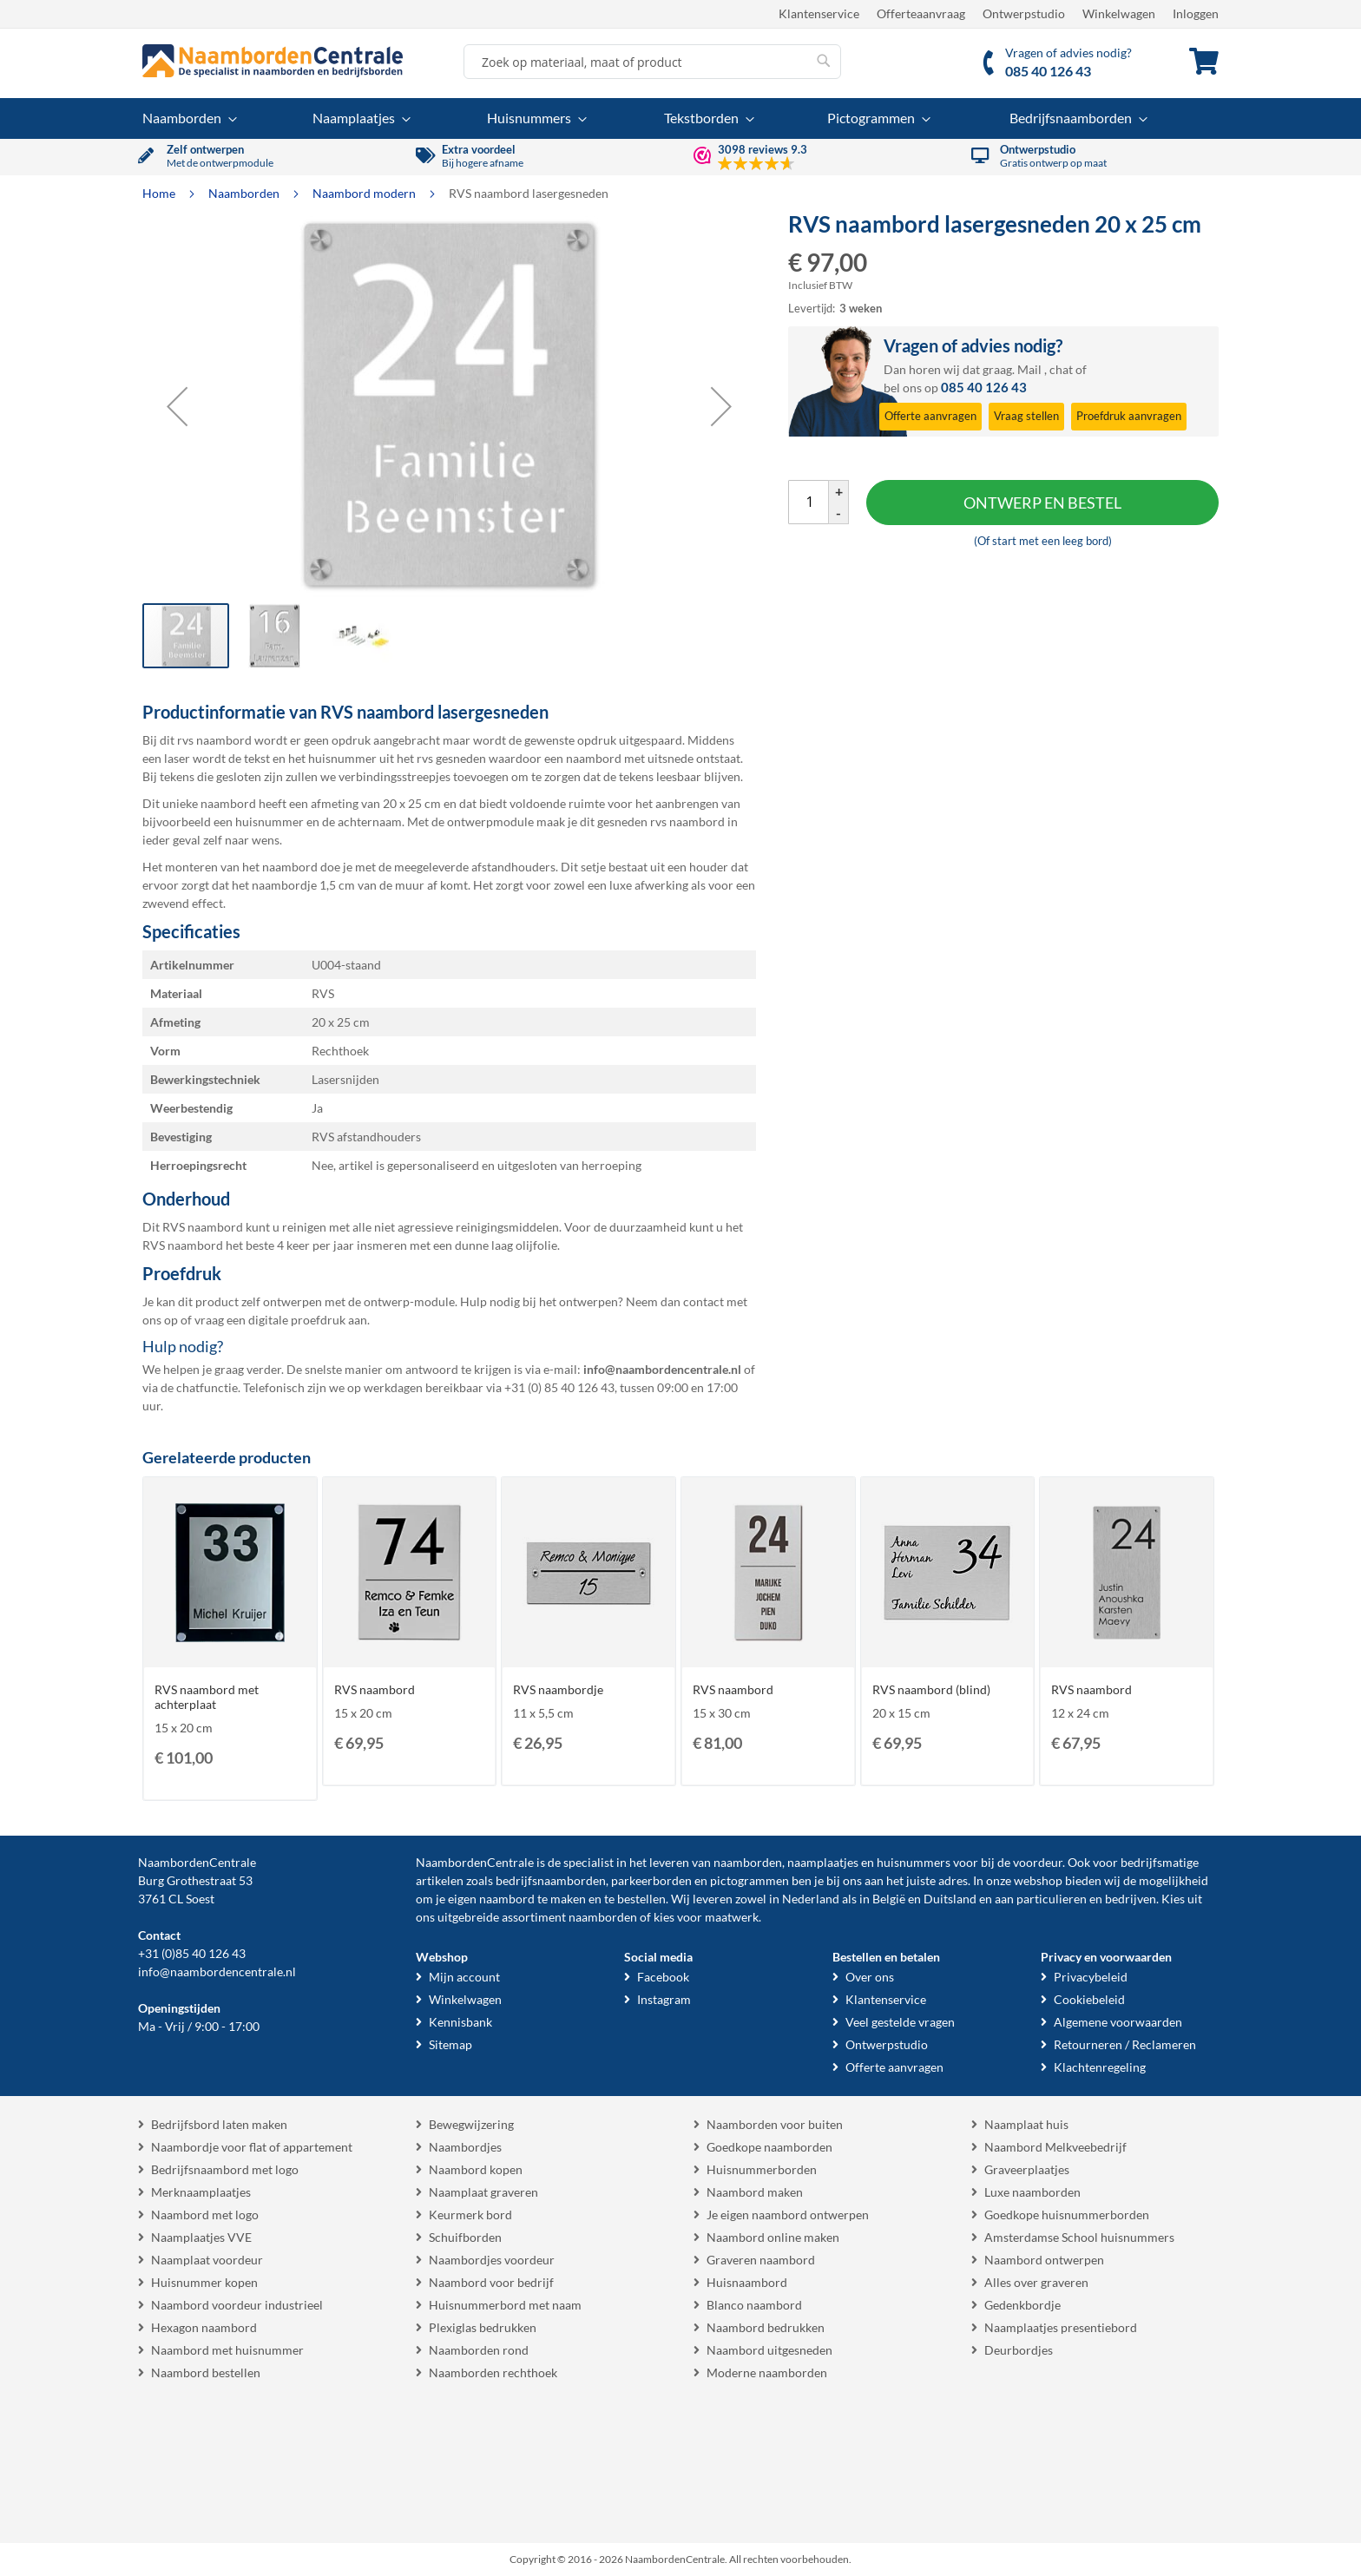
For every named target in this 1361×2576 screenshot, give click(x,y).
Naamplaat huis (1026, 2124)
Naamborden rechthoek (493, 2372)
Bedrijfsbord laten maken (219, 2124)
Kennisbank (460, 2021)
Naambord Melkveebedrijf (1055, 2146)
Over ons (869, 1976)
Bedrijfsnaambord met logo (225, 2169)
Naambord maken (755, 2192)
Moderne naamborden (767, 2372)
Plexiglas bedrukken (482, 2327)
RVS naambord (374, 1689)
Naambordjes (465, 2146)
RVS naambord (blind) (931, 1689)
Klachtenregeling (1100, 2067)
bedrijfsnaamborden (551, 1880)
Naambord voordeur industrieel (237, 2304)
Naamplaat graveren (483, 2192)
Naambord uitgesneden (769, 2350)
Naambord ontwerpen (1044, 2259)
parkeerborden (651, 1880)
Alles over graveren (1036, 2282)
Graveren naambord (761, 2259)
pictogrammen (749, 1880)
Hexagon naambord (204, 2327)
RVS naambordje (558, 1689)
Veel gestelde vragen (900, 2021)
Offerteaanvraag (921, 13)
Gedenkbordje (1022, 2304)
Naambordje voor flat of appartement (251, 2146)
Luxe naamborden (1032, 2192)
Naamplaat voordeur (207, 2259)
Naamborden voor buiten (775, 2124)
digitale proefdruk (296, 1319)
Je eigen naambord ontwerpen (788, 2214)
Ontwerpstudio (1024, 13)
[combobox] (652, 61)
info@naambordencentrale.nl (217, 1971)
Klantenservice (819, 13)
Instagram (664, 1999)
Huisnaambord (747, 2282)
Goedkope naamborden (769, 2146)
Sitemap (450, 2044)
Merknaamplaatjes (201, 2192)
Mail (1029, 369)
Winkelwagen (1118, 13)
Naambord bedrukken (766, 2327)
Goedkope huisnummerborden (1066, 2214)
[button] (177, 406)
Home (160, 193)
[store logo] (272, 60)
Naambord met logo (205, 2214)
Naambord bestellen (205, 2372)
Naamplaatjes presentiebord (1060, 2327)
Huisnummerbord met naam (505, 2304)
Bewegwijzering (471, 2124)
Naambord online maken (773, 2237)
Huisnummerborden (762, 2169)
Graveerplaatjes (1026, 2169)
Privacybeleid (1091, 1976)
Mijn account (464, 1976)
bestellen (641, 1898)
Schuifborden (465, 2237)
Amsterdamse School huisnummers (1079, 2237)
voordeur (1037, 1862)
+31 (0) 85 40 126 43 (559, 1387)
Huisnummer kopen (204, 2282)
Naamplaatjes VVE (201, 2237)
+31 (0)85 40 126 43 (192, 1953)
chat (1061, 369)
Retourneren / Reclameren (1125, 2044)
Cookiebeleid (1089, 1999)
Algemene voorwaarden (1118, 2021)
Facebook (663, 1976)
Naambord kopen (476, 2169)
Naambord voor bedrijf (491, 2282)
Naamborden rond (479, 2350)
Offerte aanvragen (894, 2067)
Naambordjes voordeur (492, 2259)
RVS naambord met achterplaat (207, 1697)
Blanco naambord (754, 2304)
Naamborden (245, 193)
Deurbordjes (1018, 2350)
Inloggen (1196, 13)
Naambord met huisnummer (227, 2350)
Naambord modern (365, 193)
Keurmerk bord (470, 2214)
